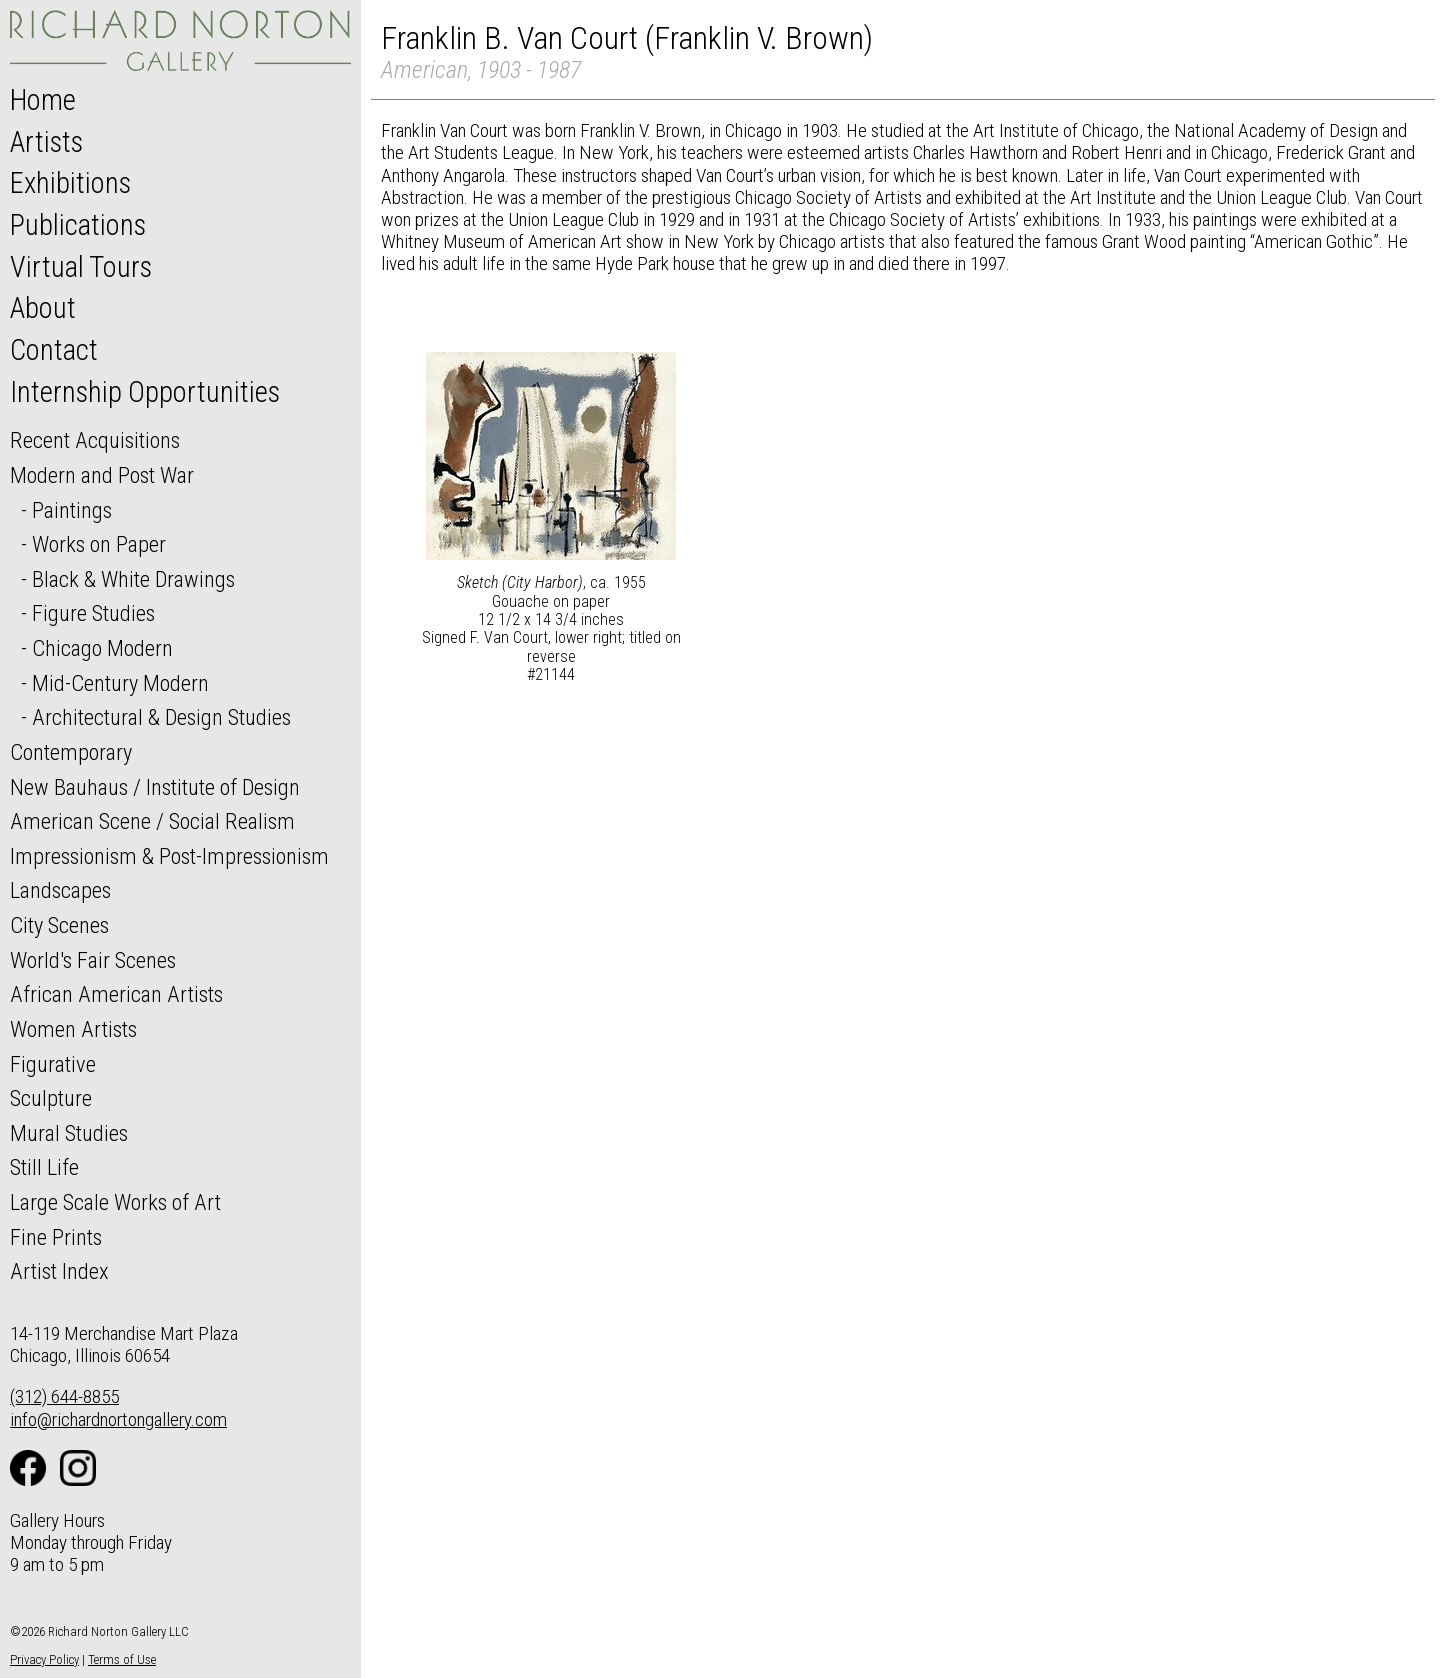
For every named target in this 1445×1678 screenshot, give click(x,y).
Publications (78, 225)
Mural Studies (69, 1133)
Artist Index (59, 1271)
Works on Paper (99, 544)
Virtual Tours (81, 267)
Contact (54, 350)
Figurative (53, 1064)
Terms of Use (122, 1659)
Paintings (72, 510)
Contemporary (71, 752)
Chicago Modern (102, 648)
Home (43, 100)
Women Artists (73, 1029)
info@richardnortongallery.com (118, 1419)
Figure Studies (93, 613)
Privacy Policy (44, 1659)
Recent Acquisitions (95, 440)
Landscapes (60, 890)
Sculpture (51, 1098)
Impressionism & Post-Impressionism (169, 856)
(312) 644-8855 (64, 1396)
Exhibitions (70, 183)
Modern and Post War (102, 475)
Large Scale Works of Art (115, 1202)
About (43, 308)
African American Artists (116, 994)
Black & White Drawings (133, 579)
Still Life (44, 1167)
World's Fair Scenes (93, 960)
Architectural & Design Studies (161, 717)
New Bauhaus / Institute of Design (155, 787)
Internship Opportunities (145, 392)
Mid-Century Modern (120, 683)
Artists (46, 142)
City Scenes (59, 925)
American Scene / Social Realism (152, 821)
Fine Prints (56, 1237)
